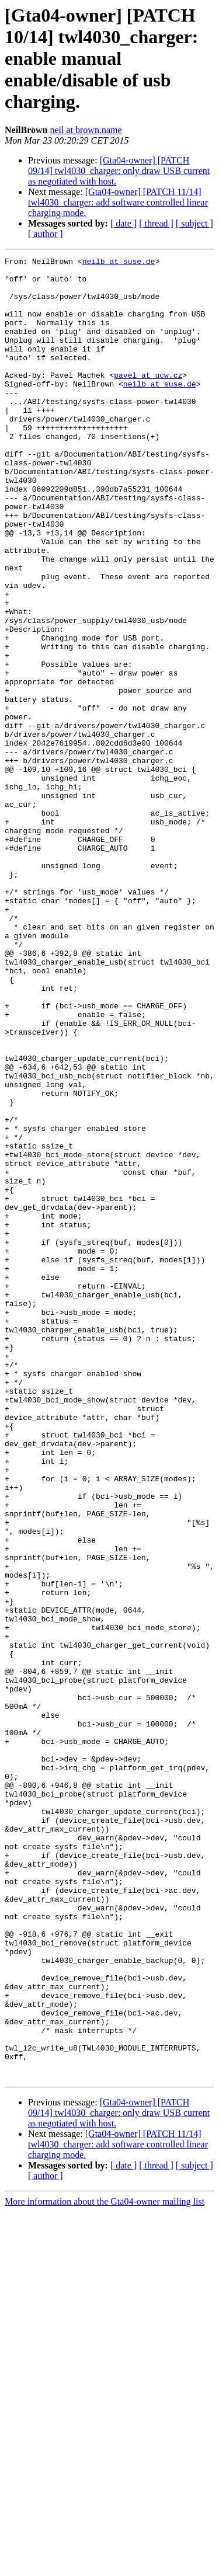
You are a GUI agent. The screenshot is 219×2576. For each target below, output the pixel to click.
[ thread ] (156, 223)
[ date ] (123, 223)
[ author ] (45, 234)
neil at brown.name (85, 130)
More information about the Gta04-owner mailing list (104, 2566)
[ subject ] (194, 223)
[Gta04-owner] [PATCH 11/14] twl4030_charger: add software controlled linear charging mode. (118, 202)
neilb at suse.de (118, 262)
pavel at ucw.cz (148, 399)
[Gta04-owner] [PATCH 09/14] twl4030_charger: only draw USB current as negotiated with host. (119, 170)
